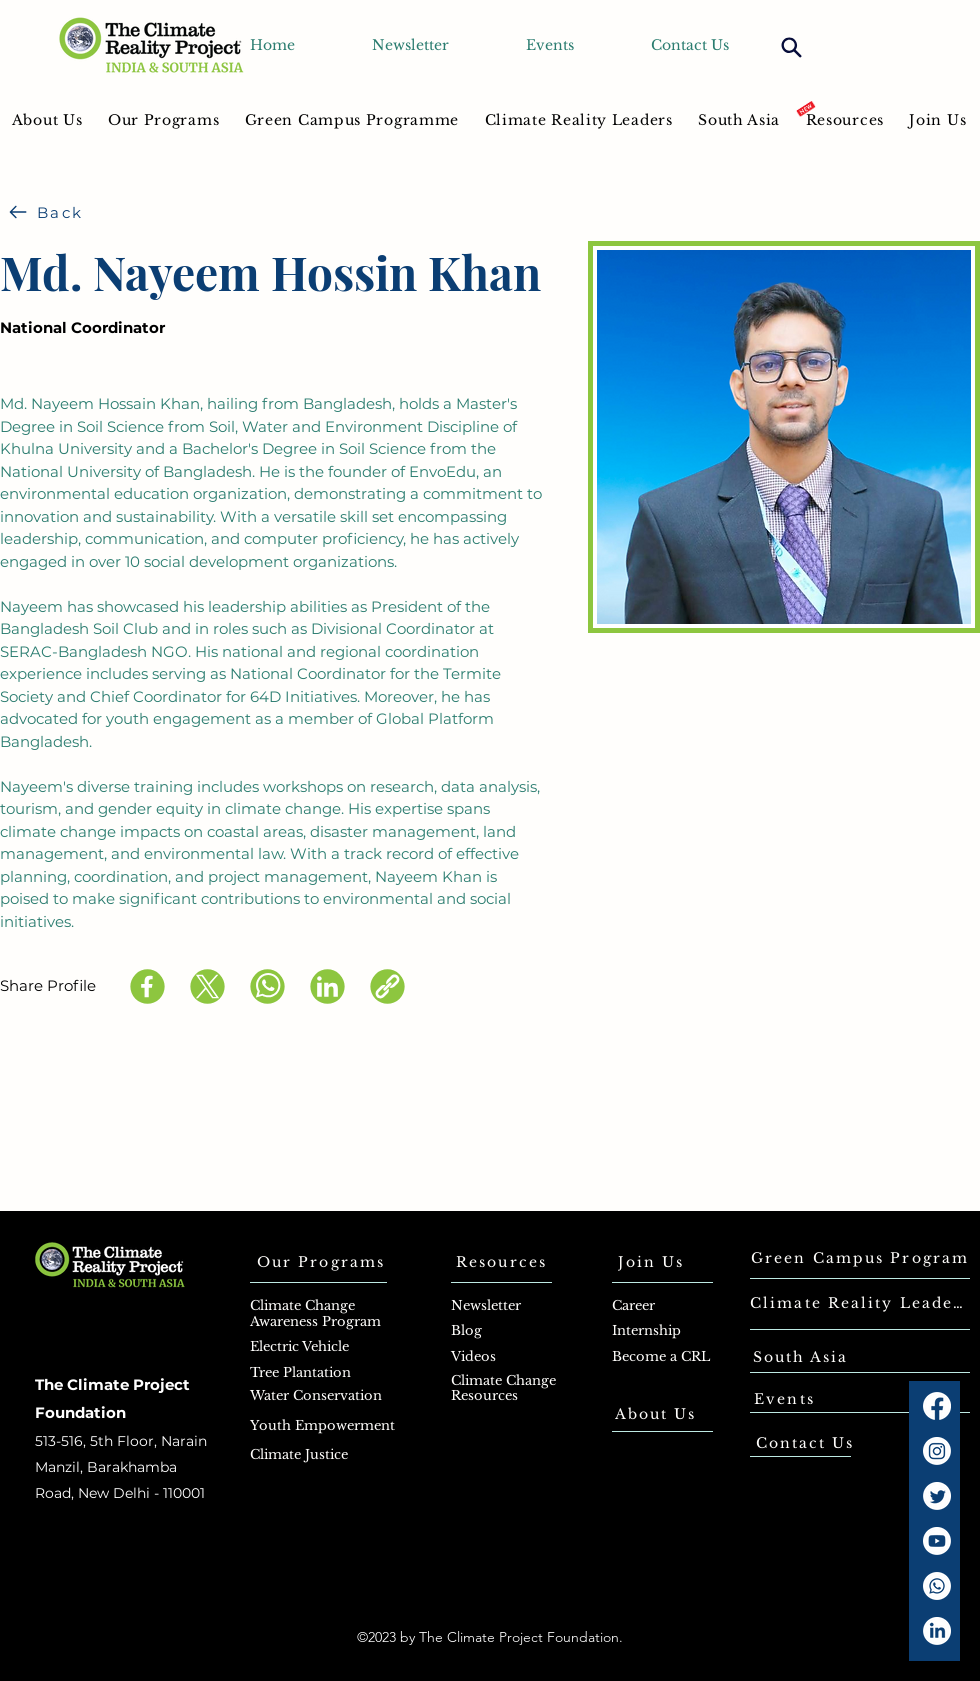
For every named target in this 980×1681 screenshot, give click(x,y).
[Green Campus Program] (860, 1258)
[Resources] (501, 1262)
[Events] (784, 1399)
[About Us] (655, 1414)
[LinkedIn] (327, 986)
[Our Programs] (321, 1262)
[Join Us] (651, 1262)
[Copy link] (387, 986)
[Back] (46, 212)
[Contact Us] (805, 1443)
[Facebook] (147, 986)
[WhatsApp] (267, 986)
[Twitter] (937, 1496)
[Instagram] (937, 1451)
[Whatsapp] (937, 1586)
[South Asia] (800, 1357)
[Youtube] (937, 1541)
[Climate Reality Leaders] (860, 1303)
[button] (163, 119)
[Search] (791, 47)
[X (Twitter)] (207, 986)
